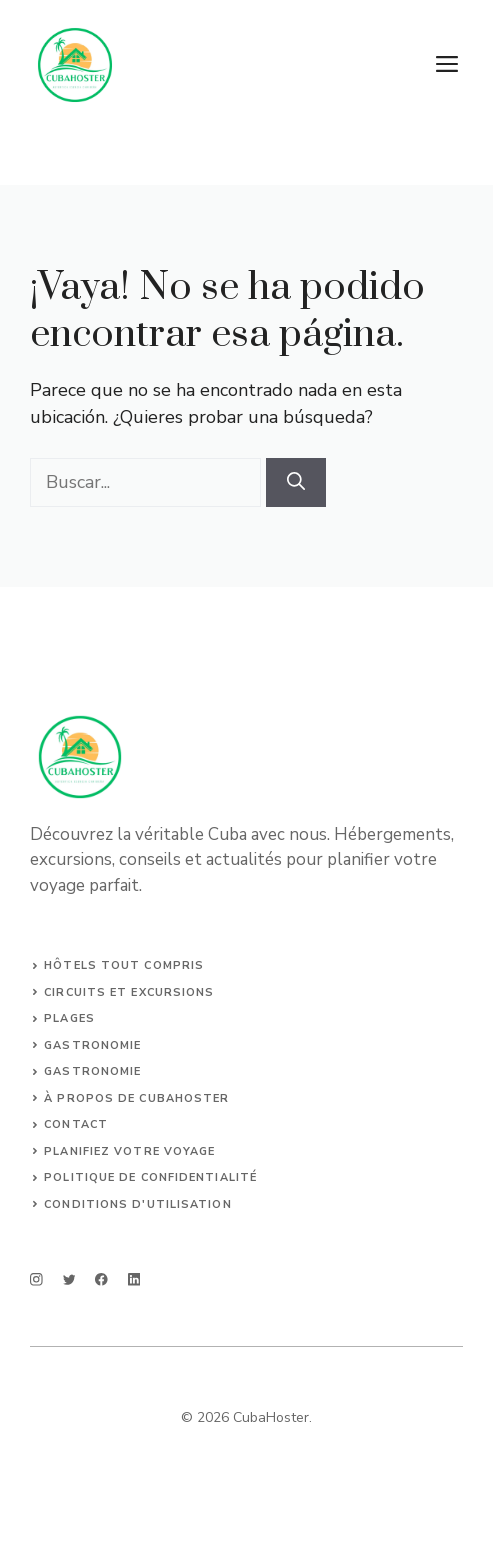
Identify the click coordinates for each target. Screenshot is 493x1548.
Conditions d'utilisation (137, 1204)
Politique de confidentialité (150, 1177)
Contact (76, 1124)
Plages (69, 1018)
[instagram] (36, 1279)
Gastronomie (92, 1045)
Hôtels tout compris (124, 965)
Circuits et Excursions (129, 992)
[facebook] (101, 1279)
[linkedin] (134, 1279)
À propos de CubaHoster (136, 1098)
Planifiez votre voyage (129, 1151)
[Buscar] (296, 482)
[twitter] (69, 1279)
